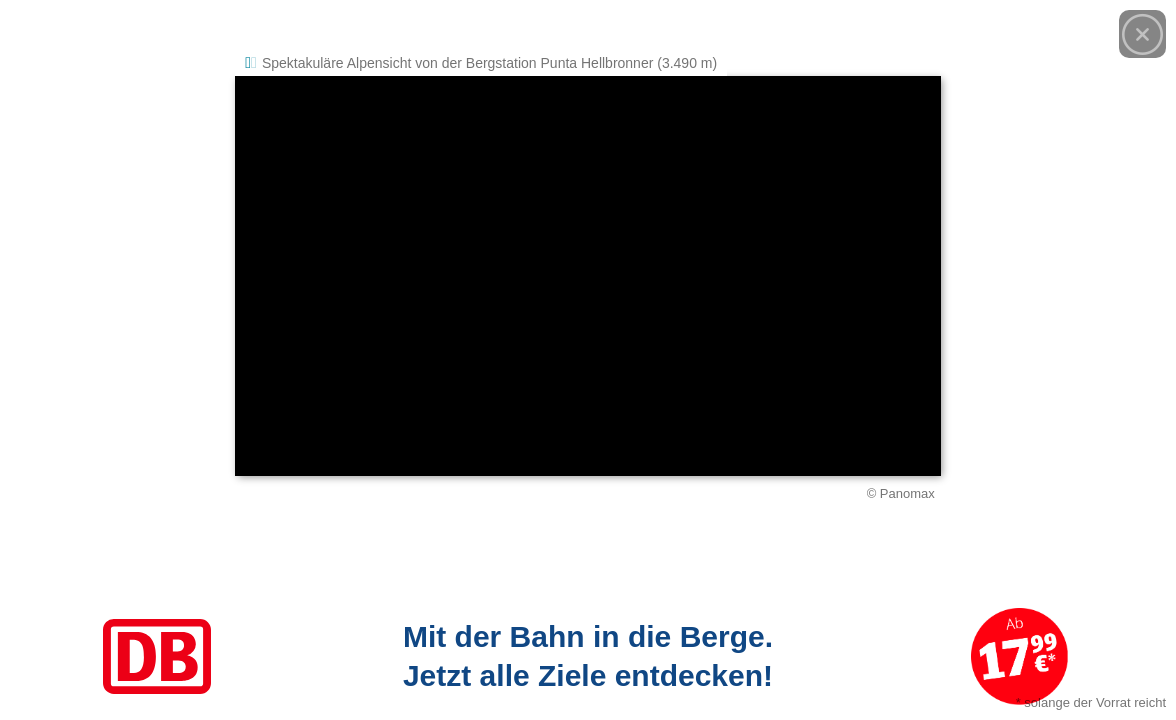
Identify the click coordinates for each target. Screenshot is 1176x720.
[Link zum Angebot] (588, 656)
